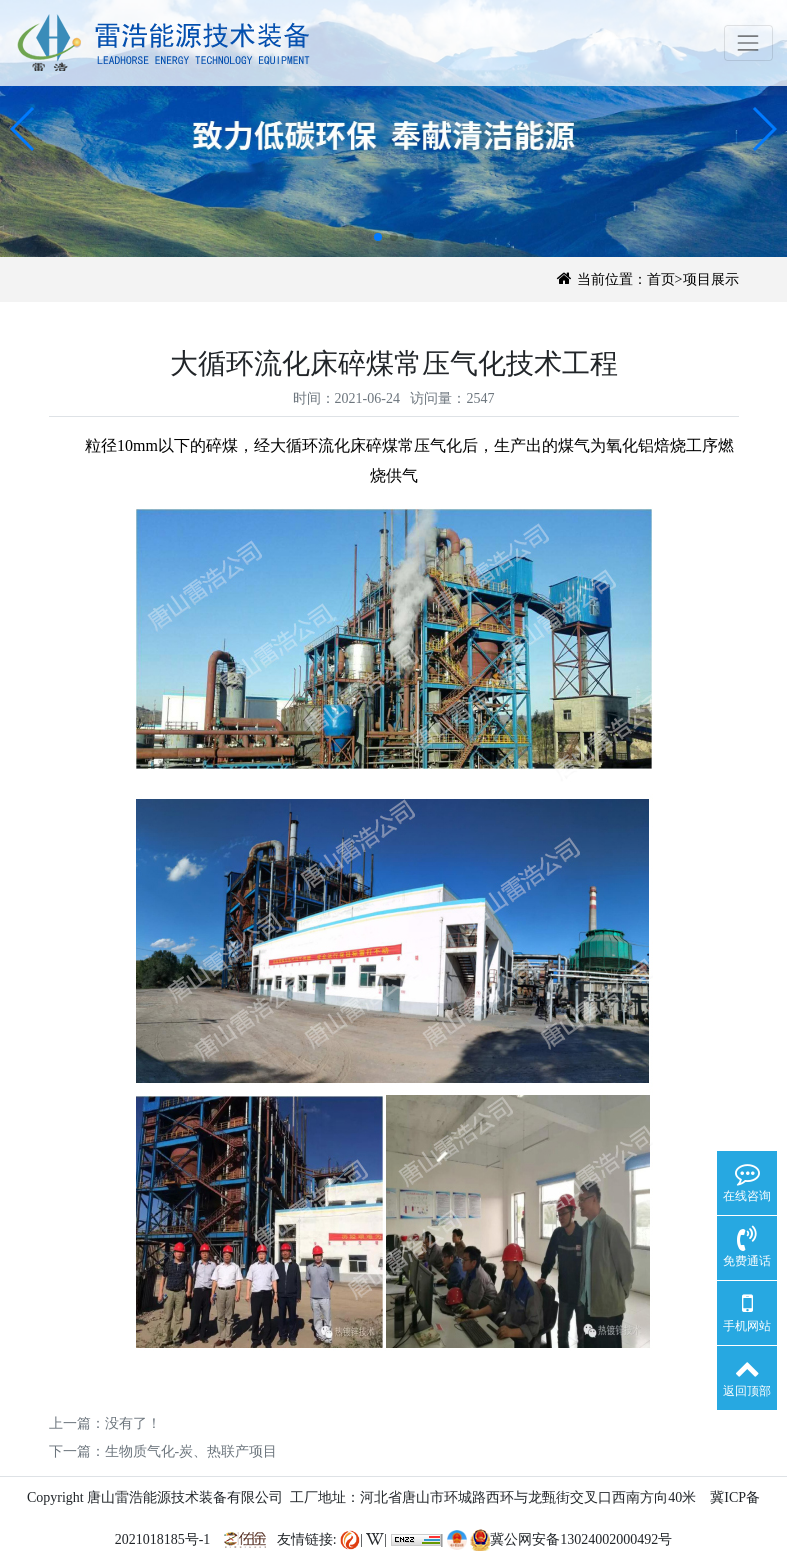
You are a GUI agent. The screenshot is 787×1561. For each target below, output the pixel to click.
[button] (23, 129)
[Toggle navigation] (748, 42)
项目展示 (711, 279)
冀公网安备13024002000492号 (571, 1539)
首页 (661, 279)
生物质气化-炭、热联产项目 (191, 1451)
